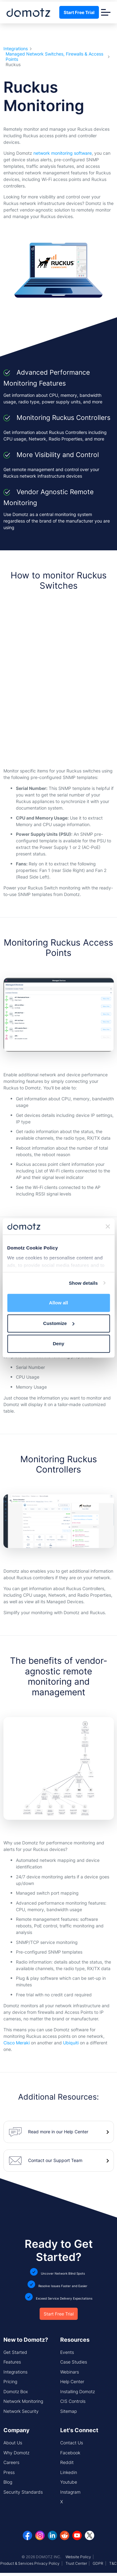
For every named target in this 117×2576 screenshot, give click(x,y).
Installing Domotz (77, 2391)
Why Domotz (16, 2453)
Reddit (67, 2462)
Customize (58, 1323)
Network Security (21, 2411)
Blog (7, 2482)
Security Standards (23, 2492)
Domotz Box (15, 2391)
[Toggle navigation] (105, 12)
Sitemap (68, 2411)
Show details (83, 1283)
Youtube (68, 2482)
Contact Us (71, 2443)
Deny (58, 1343)
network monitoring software (62, 153)
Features (12, 2362)
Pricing (10, 2381)
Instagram (70, 2492)
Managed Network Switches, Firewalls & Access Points (54, 56)
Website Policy (78, 2556)
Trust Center (76, 2563)
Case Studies (73, 2362)
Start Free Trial (79, 12)
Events (67, 2352)
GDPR (98, 2563)
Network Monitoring (23, 2401)
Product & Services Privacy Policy (30, 2563)
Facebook (70, 2453)
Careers (11, 2462)
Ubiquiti (71, 2043)
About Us (12, 2443)
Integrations (15, 48)
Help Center (72, 2381)
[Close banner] (107, 1226)
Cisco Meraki (16, 2043)
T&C (113, 2563)
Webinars (69, 2372)
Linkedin (68, 2472)
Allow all (58, 1302)
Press (9, 2472)
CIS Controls (72, 2401)
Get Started (15, 2352)
